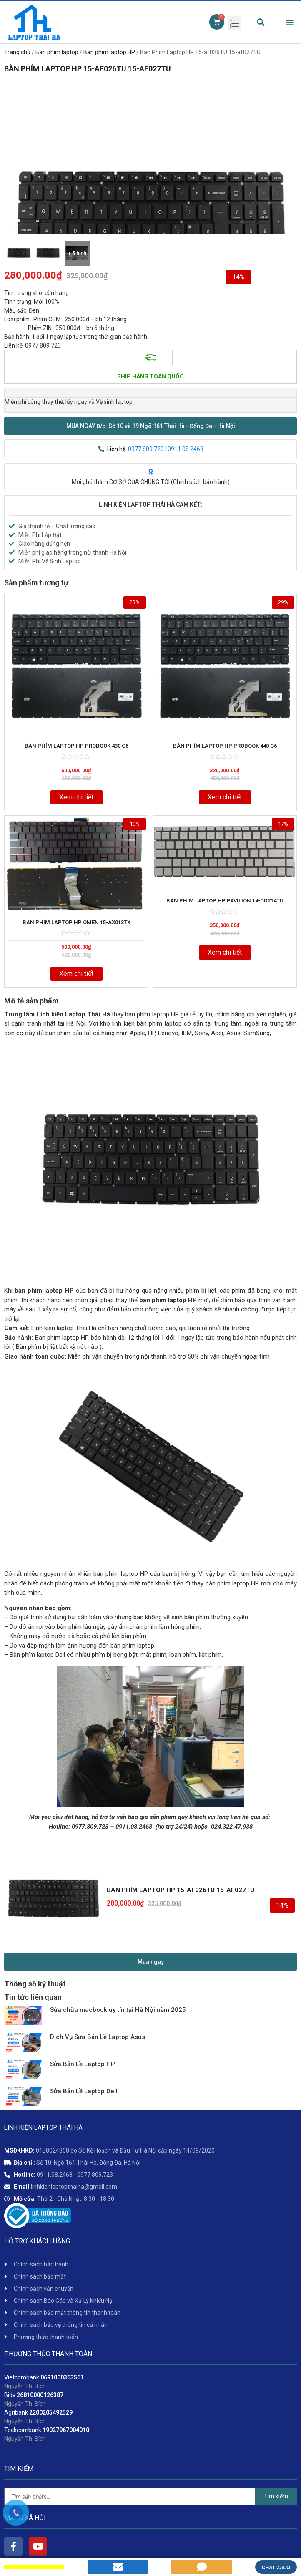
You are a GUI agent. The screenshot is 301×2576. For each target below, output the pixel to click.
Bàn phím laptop (56, 52)
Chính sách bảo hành (200, 482)
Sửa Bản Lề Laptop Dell (84, 2091)
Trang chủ (17, 52)
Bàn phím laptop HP (109, 52)
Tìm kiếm (276, 2496)
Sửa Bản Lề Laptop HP (82, 2064)
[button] (150, 426)
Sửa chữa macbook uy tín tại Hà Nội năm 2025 (118, 2010)
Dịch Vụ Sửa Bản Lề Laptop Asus (97, 2037)
